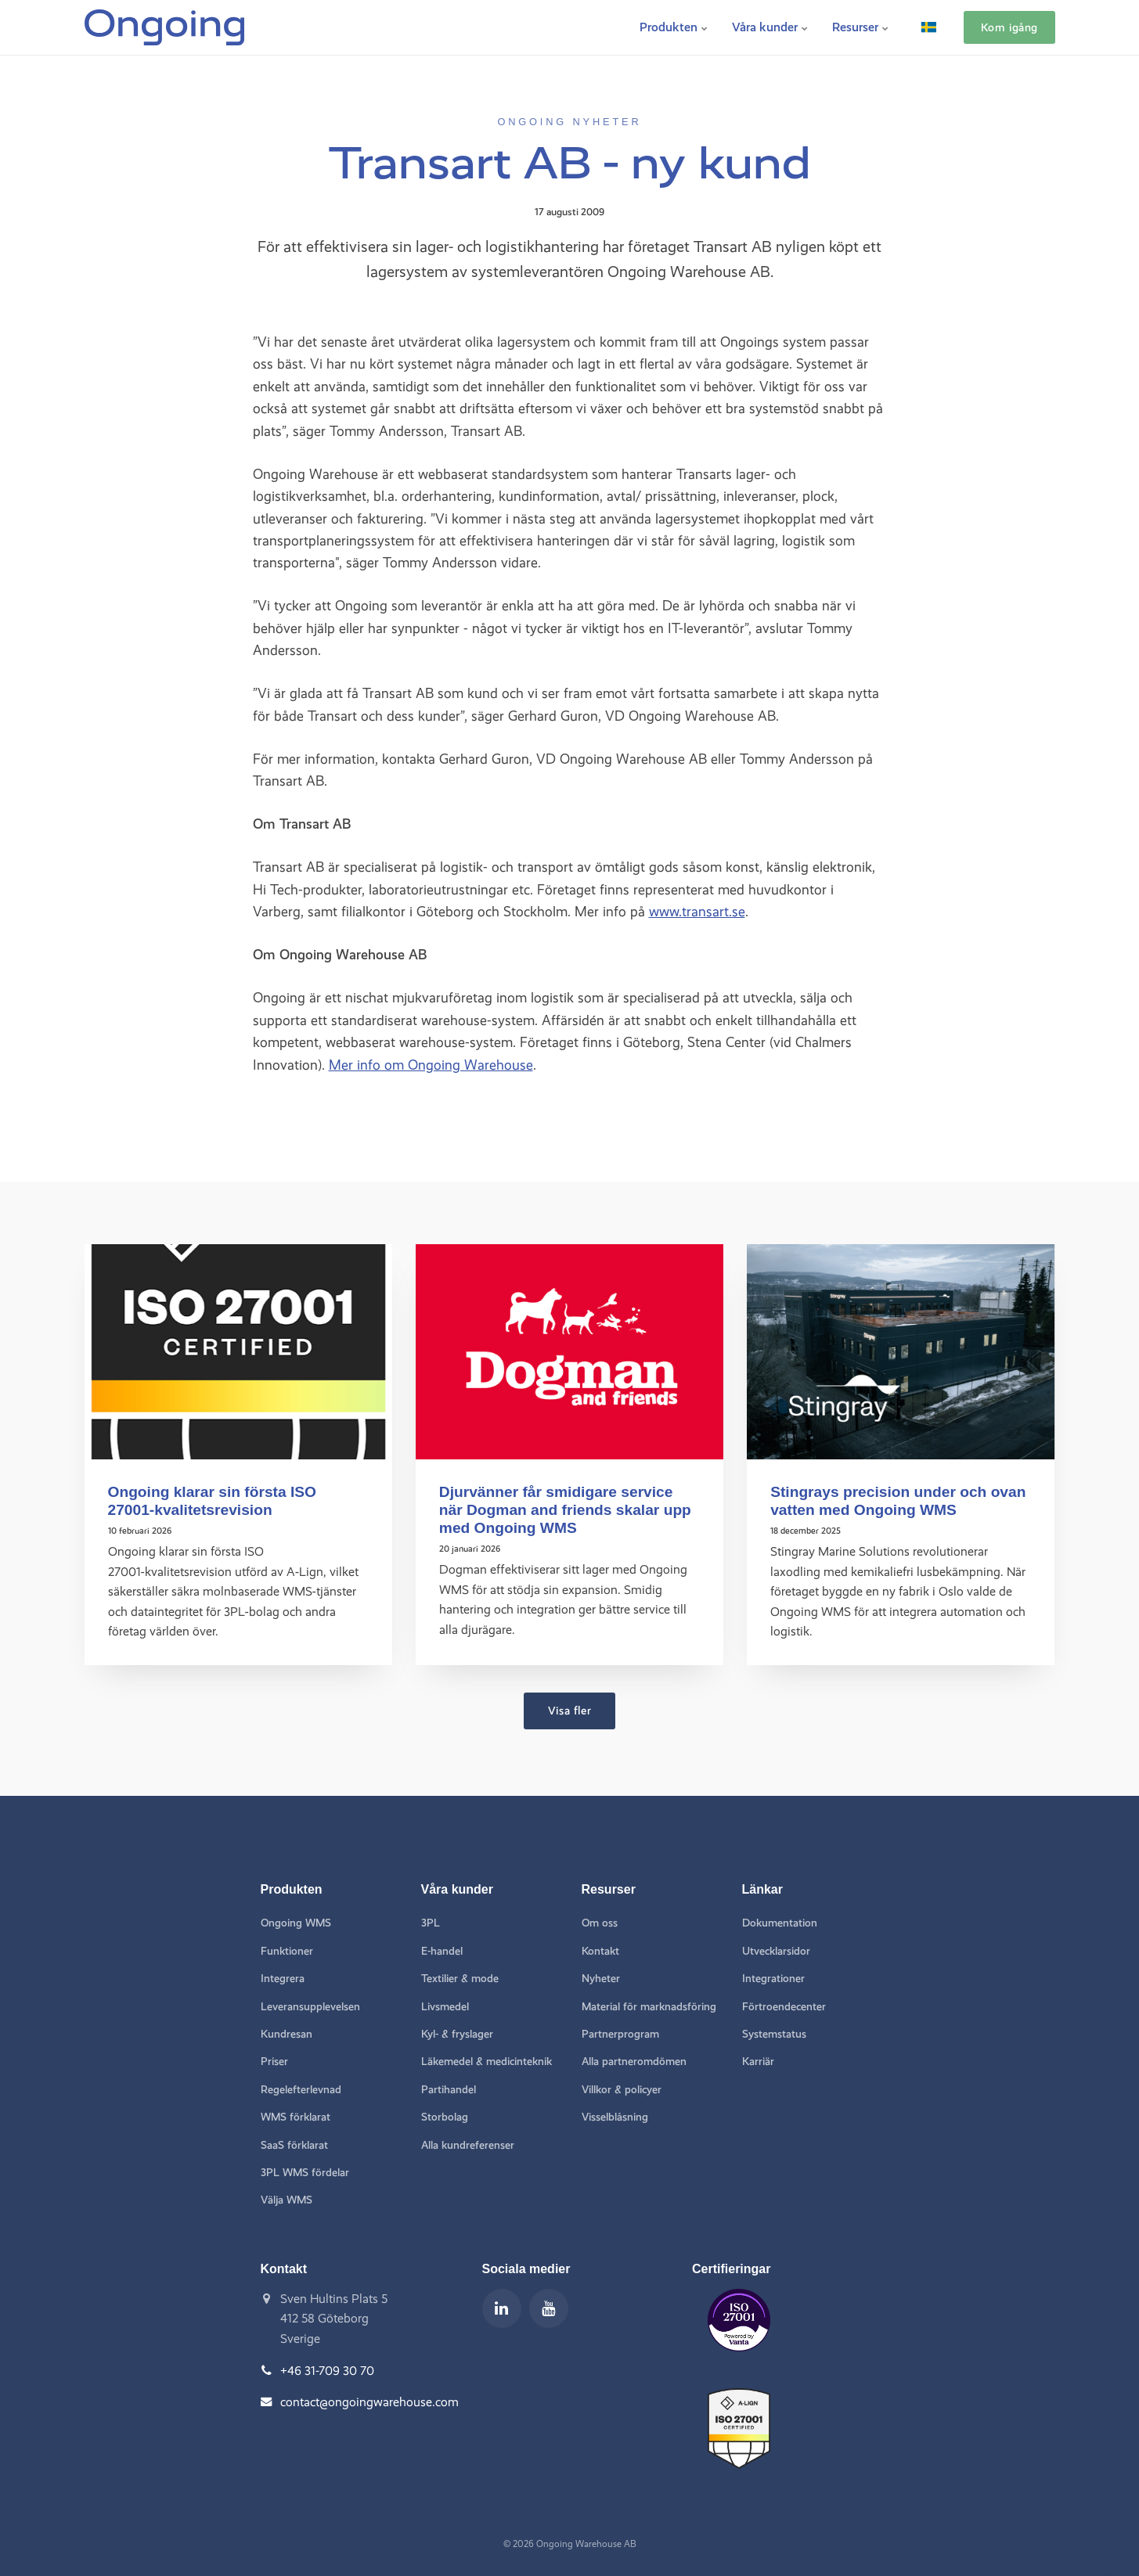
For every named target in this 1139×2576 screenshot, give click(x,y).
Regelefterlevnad (301, 2089)
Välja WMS (286, 2200)
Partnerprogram (620, 2034)
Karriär (758, 2061)
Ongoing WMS (296, 1923)
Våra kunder (770, 27)
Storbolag (444, 2117)
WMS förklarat (295, 2117)
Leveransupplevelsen (310, 2006)
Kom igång (1009, 27)
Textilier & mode (460, 1978)
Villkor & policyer (621, 2089)
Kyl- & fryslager (457, 2034)
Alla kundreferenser (467, 2145)
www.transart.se (697, 911)
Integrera (283, 1978)
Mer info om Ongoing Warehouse (431, 1064)
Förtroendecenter (784, 2006)
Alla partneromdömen (634, 2061)
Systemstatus (774, 2034)
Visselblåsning (615, 2117)
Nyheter (601, 1978)
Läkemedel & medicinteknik (486, 2061)
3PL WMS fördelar (305, 2172)
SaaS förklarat (294, 2145)
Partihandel (448, 2089)
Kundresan (286, 2034)
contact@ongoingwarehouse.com (369, 2401)
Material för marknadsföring (649, 2006)
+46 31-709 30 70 (327, 2370)
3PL (430, 1923)
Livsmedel (445, 2006)
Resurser (860, 27)
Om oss (600, 1923)
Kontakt (600, 1951)
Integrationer (773, 1978)
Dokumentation (779, 1923)
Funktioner (287, 1951)
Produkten (674, 27)
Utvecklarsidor (776, 1951)
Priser (274, 2061)
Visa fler (569, 1711)
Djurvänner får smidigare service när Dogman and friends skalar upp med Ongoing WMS (565, 1510)
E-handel (442, 1951)
